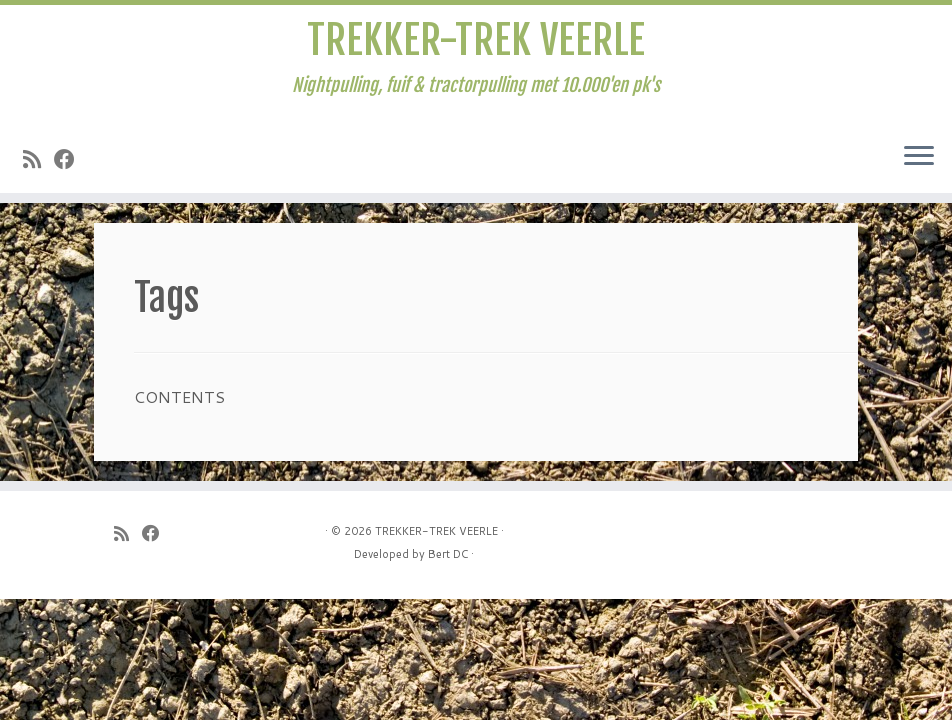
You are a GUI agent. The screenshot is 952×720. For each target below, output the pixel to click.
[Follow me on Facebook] (71, 159)
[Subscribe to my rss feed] (38, 159)
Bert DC (448, 554)
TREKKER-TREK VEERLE (476, 40)
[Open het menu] (919, 157)
